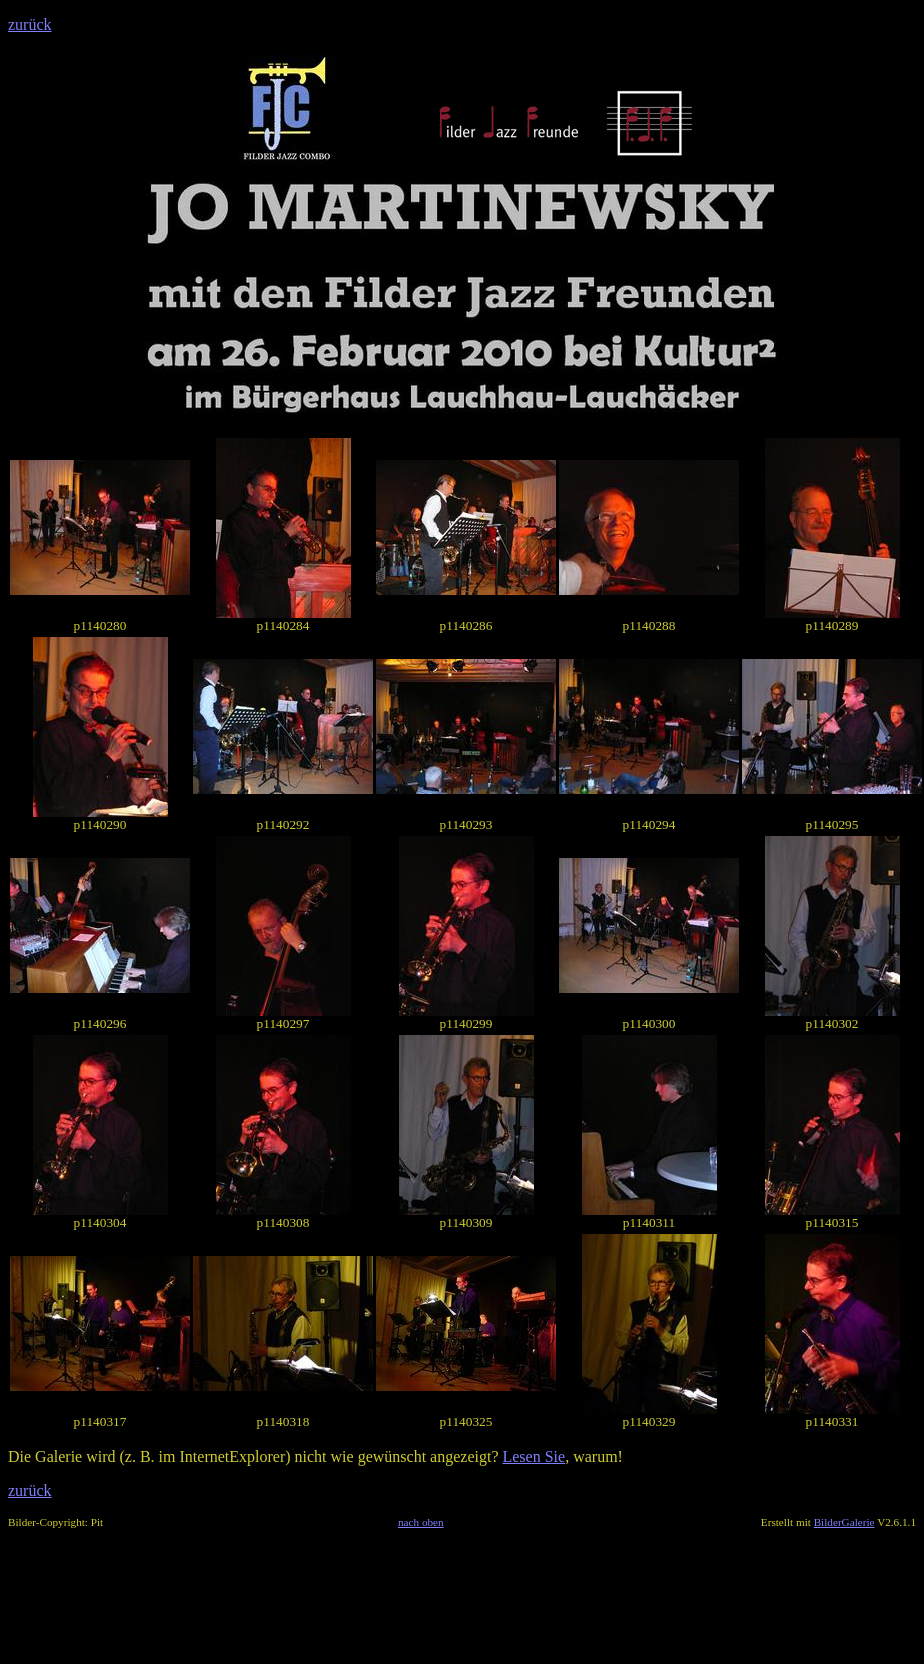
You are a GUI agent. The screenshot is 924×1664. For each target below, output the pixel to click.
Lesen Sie (533, 1456)
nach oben (421, 1522)
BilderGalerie (844, 1522)
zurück (30, 24)
